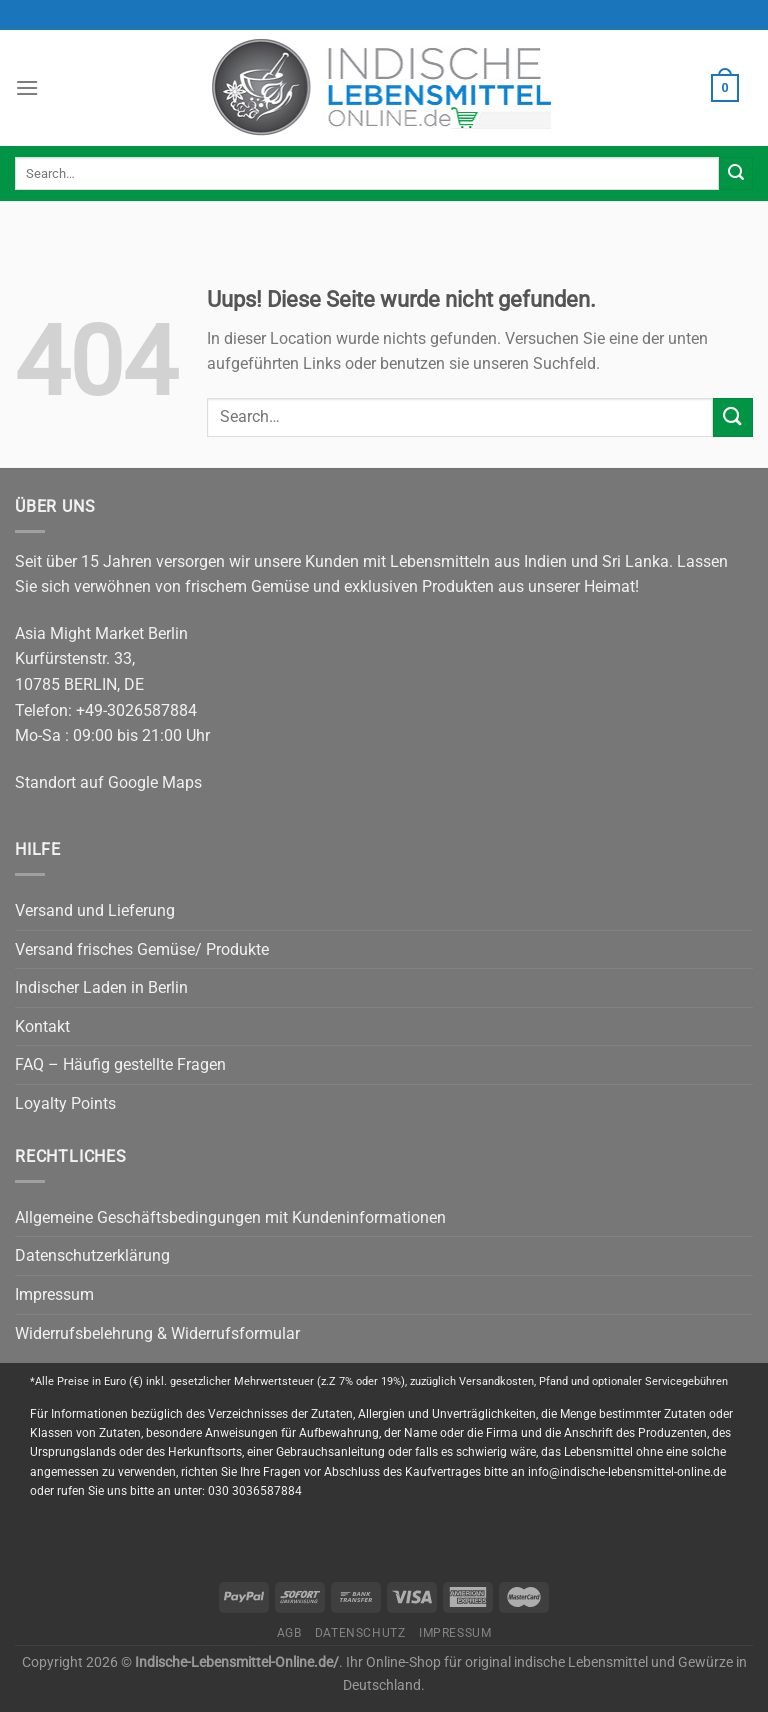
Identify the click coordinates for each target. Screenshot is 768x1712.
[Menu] (27, 87)
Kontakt (42, 1026)
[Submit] (736, 174)
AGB (289, 1633)
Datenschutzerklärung (92, 1255)
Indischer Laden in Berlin (101, 987)
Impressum (54, 1294)
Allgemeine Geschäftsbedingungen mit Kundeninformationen (230, 1217)
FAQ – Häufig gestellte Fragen (120, 1064)
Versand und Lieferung (95, 910)
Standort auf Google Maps (108, 782)
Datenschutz (360, 1633)
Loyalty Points (65, 1103)
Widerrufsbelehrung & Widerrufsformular (157, 1333)
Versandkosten (496, 1381)
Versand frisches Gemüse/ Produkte (142, 949)
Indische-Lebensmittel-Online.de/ (237, 1662)
